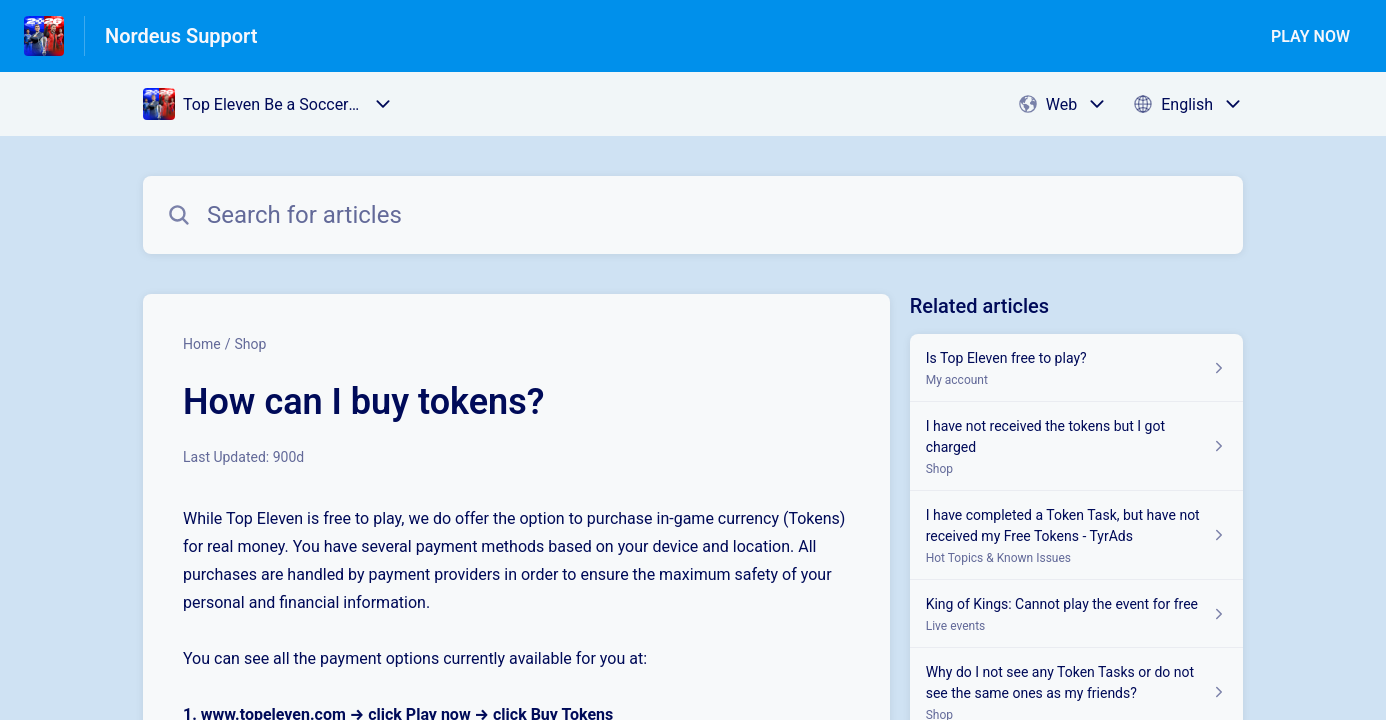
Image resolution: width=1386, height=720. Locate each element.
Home (202, 344)
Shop (250, 344)
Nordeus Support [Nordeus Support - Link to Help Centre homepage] (181, 36)
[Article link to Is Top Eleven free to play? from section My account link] (1076, 368)
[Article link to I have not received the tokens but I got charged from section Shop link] (1076, 446)
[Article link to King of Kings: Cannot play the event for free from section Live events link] (1076, 614)
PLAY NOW (1310, 36)
